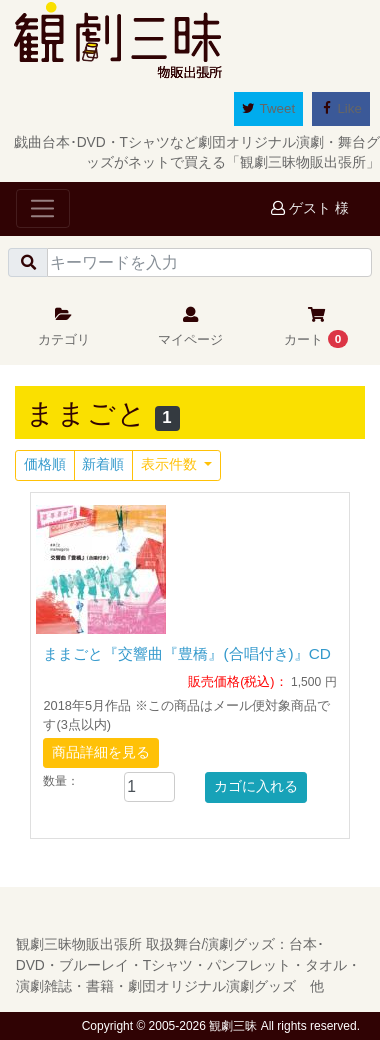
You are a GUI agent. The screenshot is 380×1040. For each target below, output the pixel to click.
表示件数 (171, 464)
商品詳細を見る (101, 752)
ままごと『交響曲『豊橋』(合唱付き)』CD (186, 653)
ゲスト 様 (310, 208)
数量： (61, 781)
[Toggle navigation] (43, 208)
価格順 (45, 464)
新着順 (103, 464)
